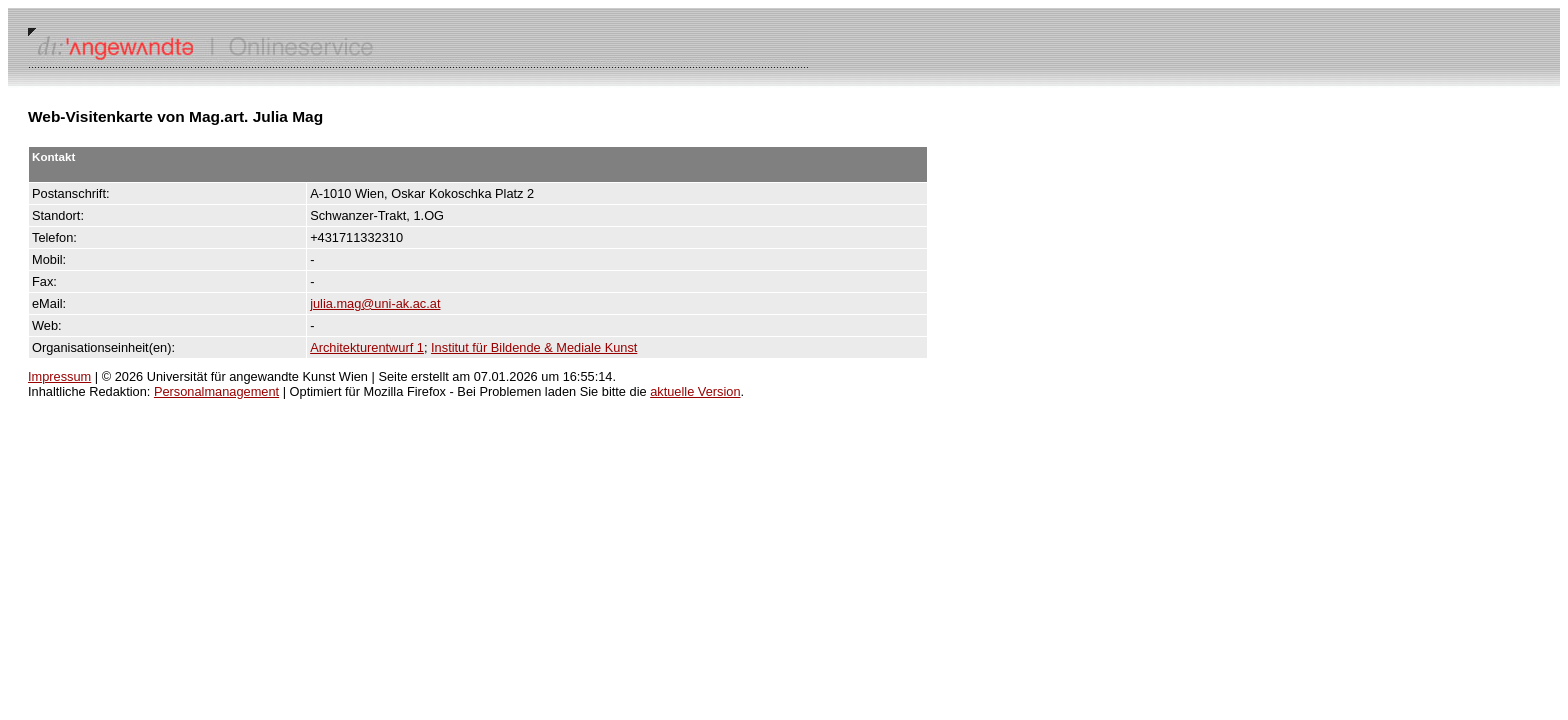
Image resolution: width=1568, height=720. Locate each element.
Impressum (59, 376)
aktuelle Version (695, 391)
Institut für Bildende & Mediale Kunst (534, 347)
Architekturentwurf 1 (367, 347)
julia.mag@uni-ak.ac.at (375, 303)
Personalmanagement (216, 391)
